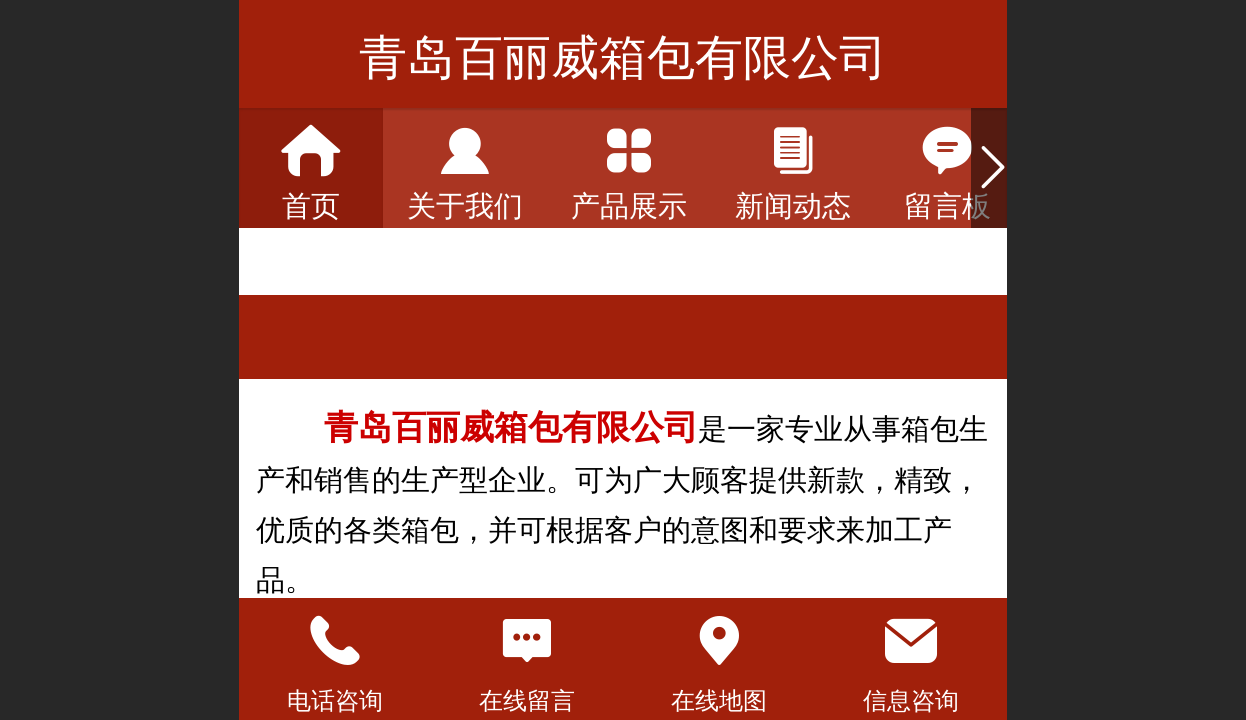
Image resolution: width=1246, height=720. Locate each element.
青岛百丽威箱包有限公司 (623, 57)
